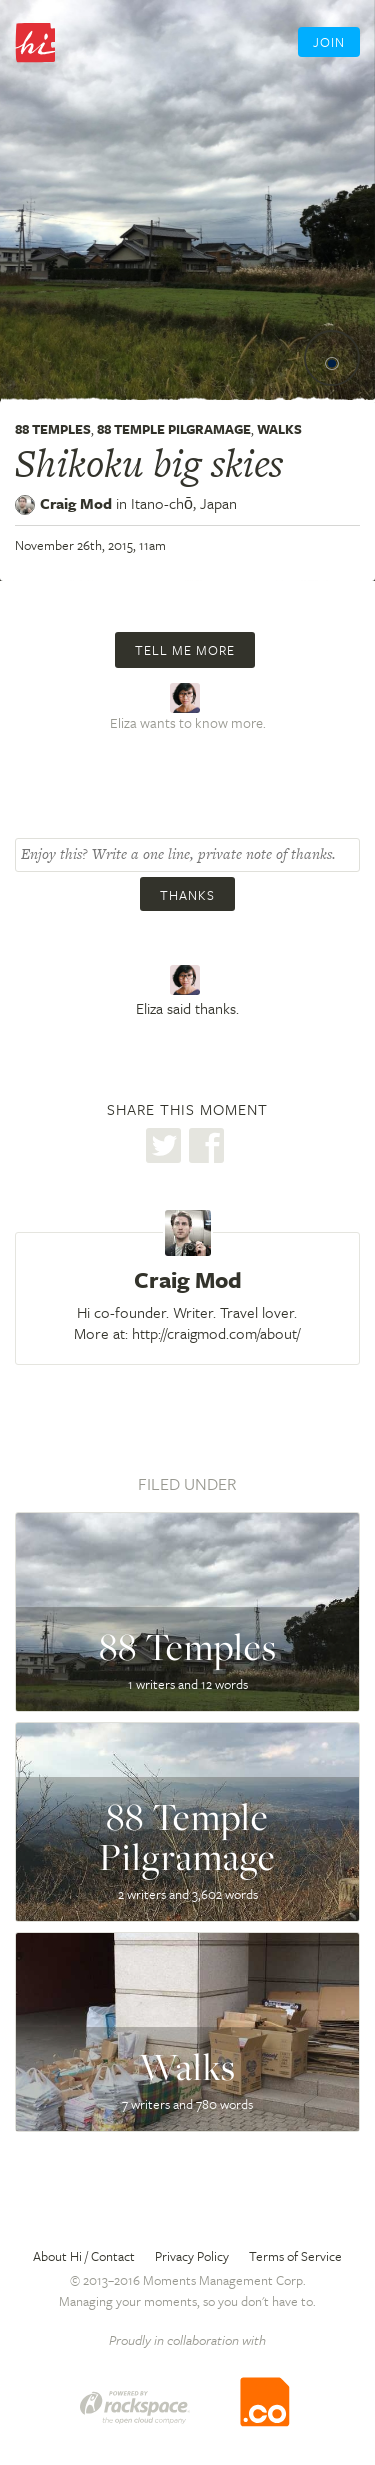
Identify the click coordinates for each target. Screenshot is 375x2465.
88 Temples (53, 429)
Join (329, 42)
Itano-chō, (184, 503)
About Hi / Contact (84, 2256)
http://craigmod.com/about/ (216, 1333)
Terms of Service (295, 2256)
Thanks (187, 895)
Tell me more (185, 650)
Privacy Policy (192, 2256)
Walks (279, 429)
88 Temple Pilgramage (174, 429)
